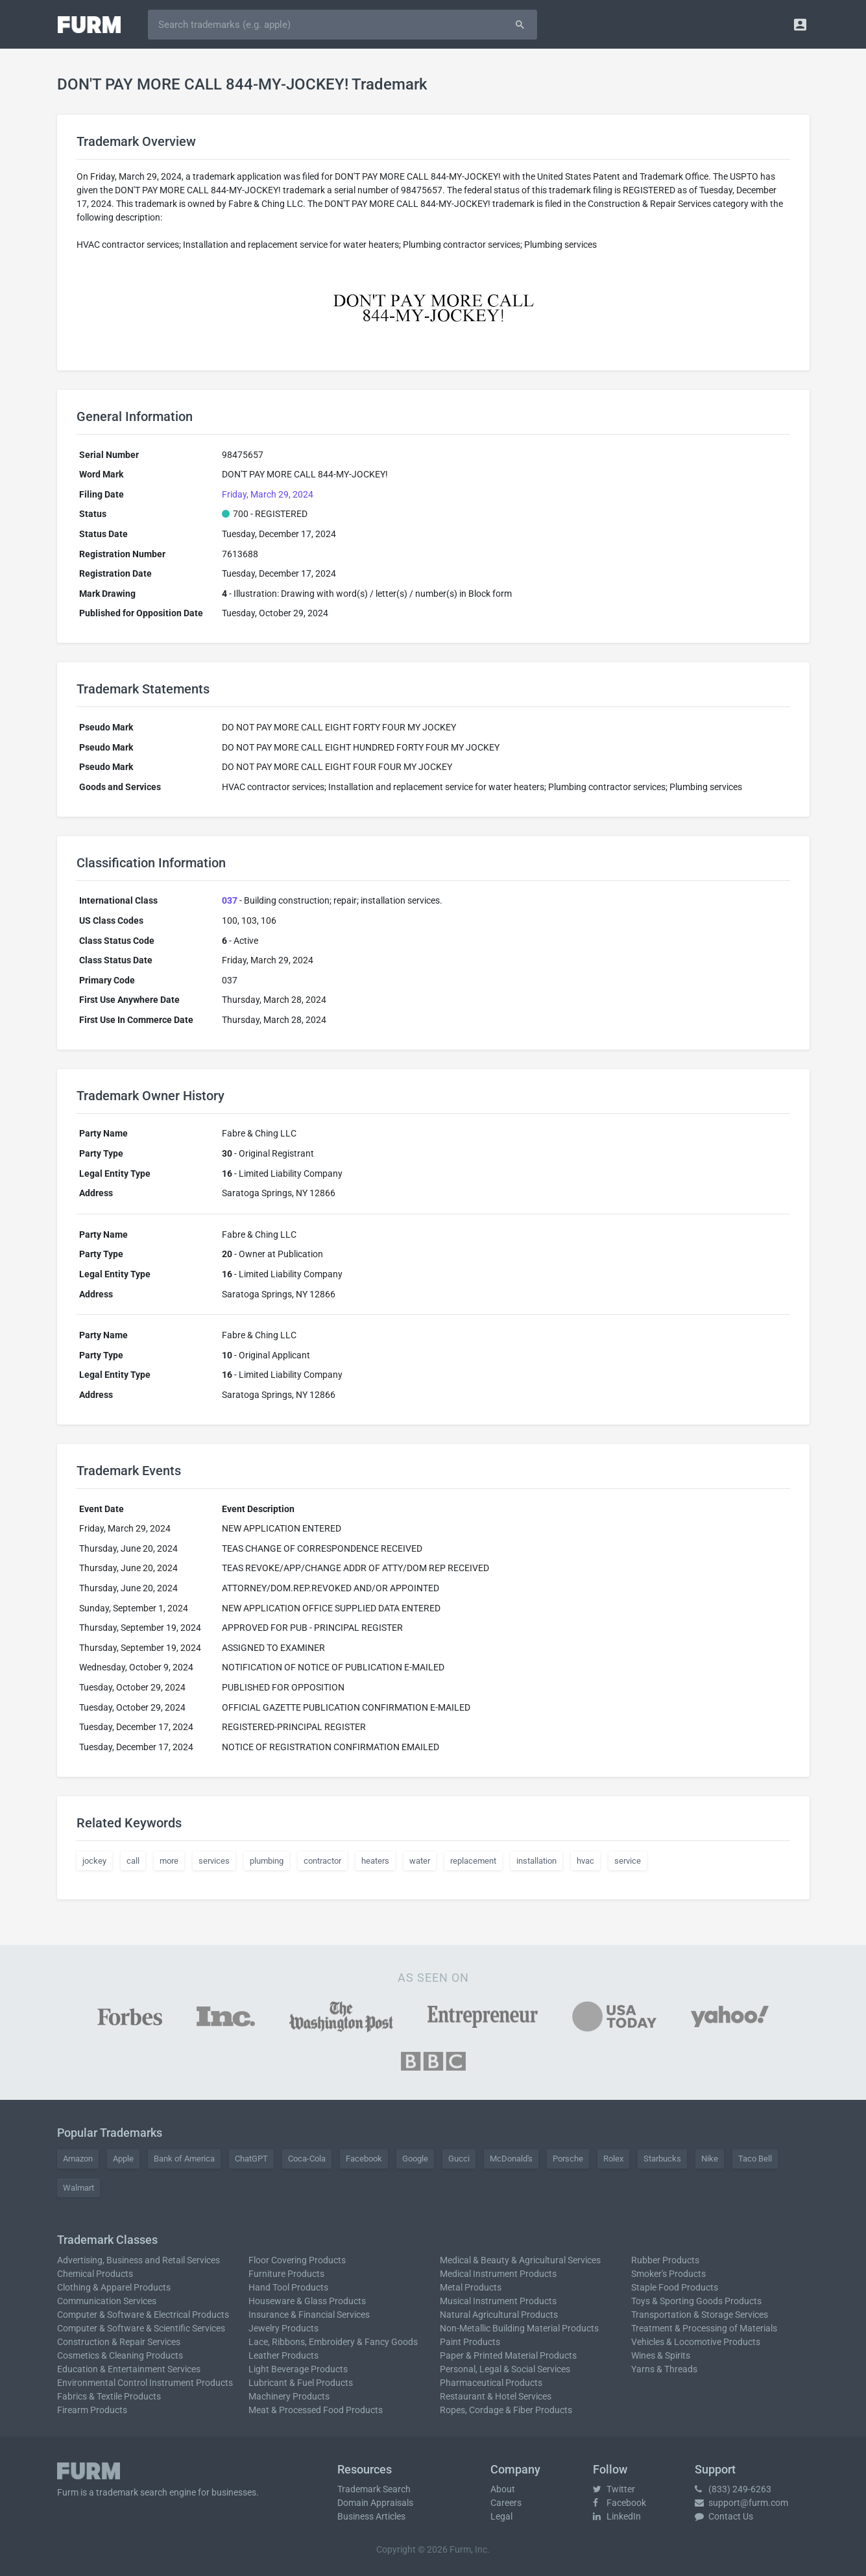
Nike (709, 2158)
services (214, 1861)
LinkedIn (617, 2516)
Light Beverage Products (298, 2369)
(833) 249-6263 (733, 2489)
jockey (94, 1861)
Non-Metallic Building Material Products (519, 2328)
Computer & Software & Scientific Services (141, 2328)
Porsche (568, 2158)
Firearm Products (92, 2410)
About (502, 2489)
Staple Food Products (674, 2287)
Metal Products (470, 2287)
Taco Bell (755, 2158)
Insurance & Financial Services (309, 2314)
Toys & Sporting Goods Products (696, 2301)
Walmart (78, 2188)
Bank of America (184, 2158)
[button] (800, 24)
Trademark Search (374, 2489)
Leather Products (283, 2355)
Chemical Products (95, 2274)
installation (536, 1861)
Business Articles (371, 2516)
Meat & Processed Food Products (315, 2410)
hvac (585, 1861)
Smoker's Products (668, 2274)
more (169, 1861)
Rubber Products (665, 2260)
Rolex (613, 2158)
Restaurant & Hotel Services (495, 2396)
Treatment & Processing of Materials (704, 2328)
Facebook (364, 2158)
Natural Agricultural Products (499, 2314)
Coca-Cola (307, 2158)
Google (415, 2158)
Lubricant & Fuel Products (300, 2382)
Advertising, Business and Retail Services (138, 2260)
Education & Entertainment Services (128, 2369)
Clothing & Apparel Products (114, 2287)
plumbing (266, 1861)
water (419, 1861)
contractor (322, 1861)
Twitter (614, 2489)
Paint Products (470, 2342)
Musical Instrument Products (498, 2301)
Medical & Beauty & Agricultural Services (520, 2260)
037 (229, 900)
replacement (473, 1861)
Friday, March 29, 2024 (267, 494)
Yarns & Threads (664, 2369)
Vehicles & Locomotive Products (695, 2342)
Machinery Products (289, 2396)
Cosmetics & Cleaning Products (120, 2355)
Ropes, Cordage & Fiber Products (506, 2410)
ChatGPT (251, 2158)
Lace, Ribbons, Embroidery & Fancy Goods (333, 2342)
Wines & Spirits (660, 2355)
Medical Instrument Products (498, 2274)
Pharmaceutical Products (491, 2382)
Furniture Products (286, 2274)
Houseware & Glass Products (307, 2301)
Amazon (78, 2158)
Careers (506, 2503)
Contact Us (724, 2516)
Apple (123, 2158)
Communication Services (106, 2301)
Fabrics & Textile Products (109, 2396)
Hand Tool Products (288, 2287)
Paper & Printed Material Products (508, 2355)
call (132, 1861)
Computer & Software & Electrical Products (143, 2314)
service (627, 1861)
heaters (375, 1861)
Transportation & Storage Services (699, 2314)
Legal (501, 2516)
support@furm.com (741, 2503)
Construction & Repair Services (118, 2342)
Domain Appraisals (375, 2503)
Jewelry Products (283, 2328)
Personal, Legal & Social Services (505, 2369)
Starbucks (662, 2158)
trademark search (131, 2492)
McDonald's (511, 2158)
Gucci (459, 2158)
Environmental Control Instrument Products (145, 2382)
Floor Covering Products (297, 2260)
